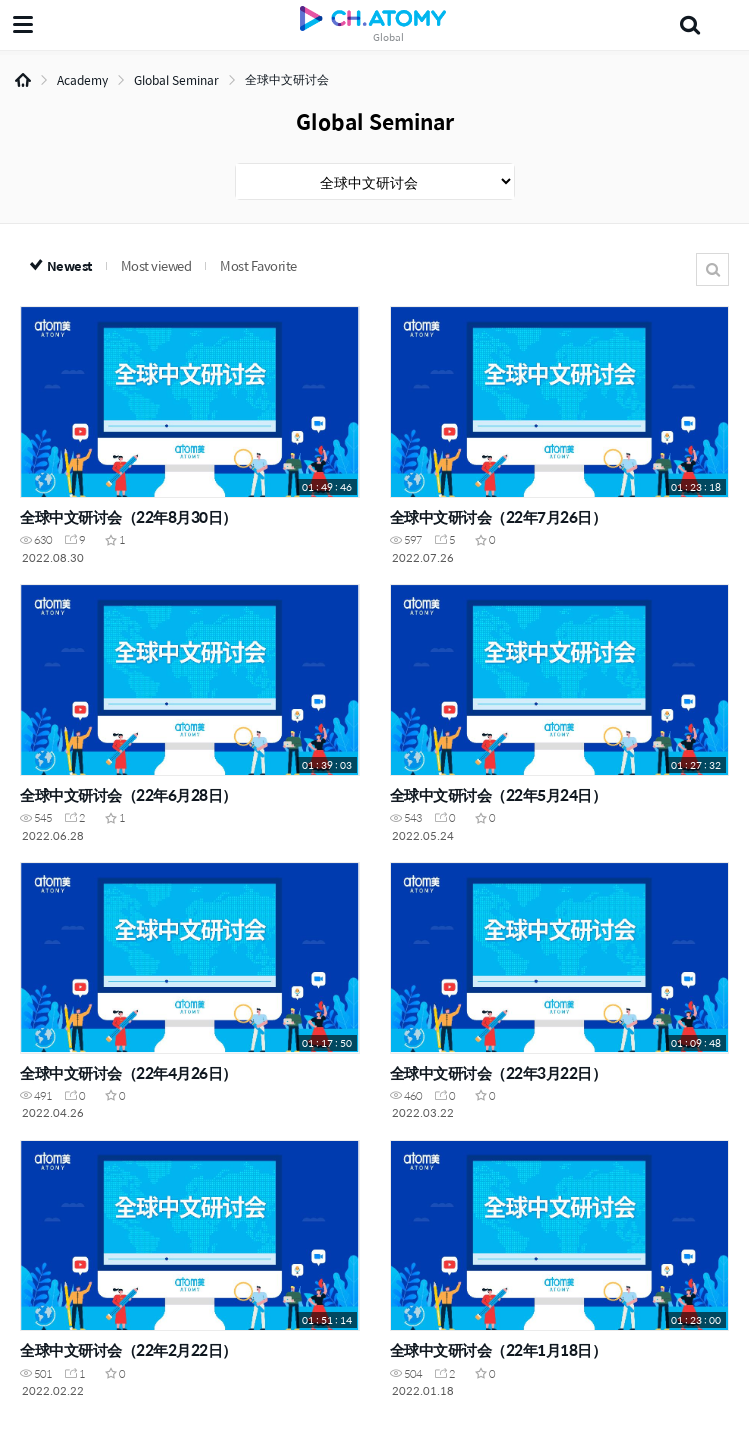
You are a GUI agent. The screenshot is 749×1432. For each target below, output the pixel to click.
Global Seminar (176, 80)
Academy (82, 80)
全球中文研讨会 (287, 79)
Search (712, 269)
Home (23, 80)
